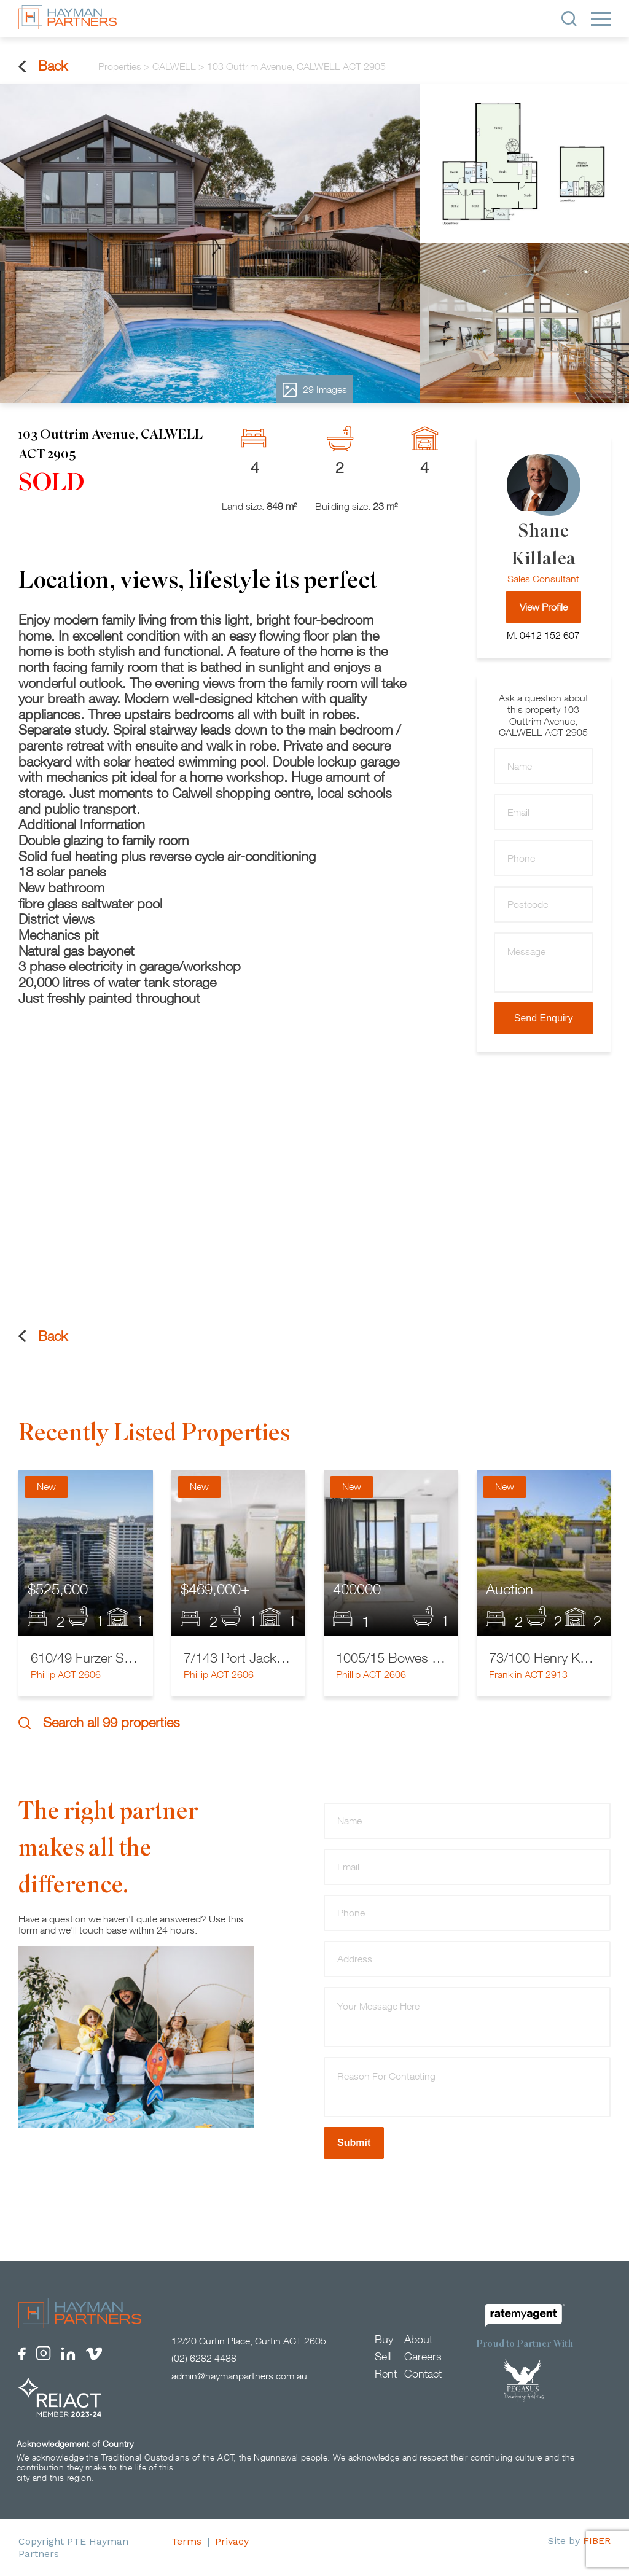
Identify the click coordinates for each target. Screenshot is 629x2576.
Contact (423, 2373)
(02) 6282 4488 (203, 2357)
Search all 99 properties (99, 1722)
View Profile (544, 606)
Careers (423, 2356)
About (418, 2339)
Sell (383, 2356)
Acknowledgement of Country (75, 2443)
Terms (186, 2541)
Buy (384, 2339)
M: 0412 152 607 (543, 635)
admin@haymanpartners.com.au (239, 2375)
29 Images (315, 390)
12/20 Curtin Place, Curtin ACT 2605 (248, 2340)
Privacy (232, 2541)
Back (43, 66)
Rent (386, 2373)
